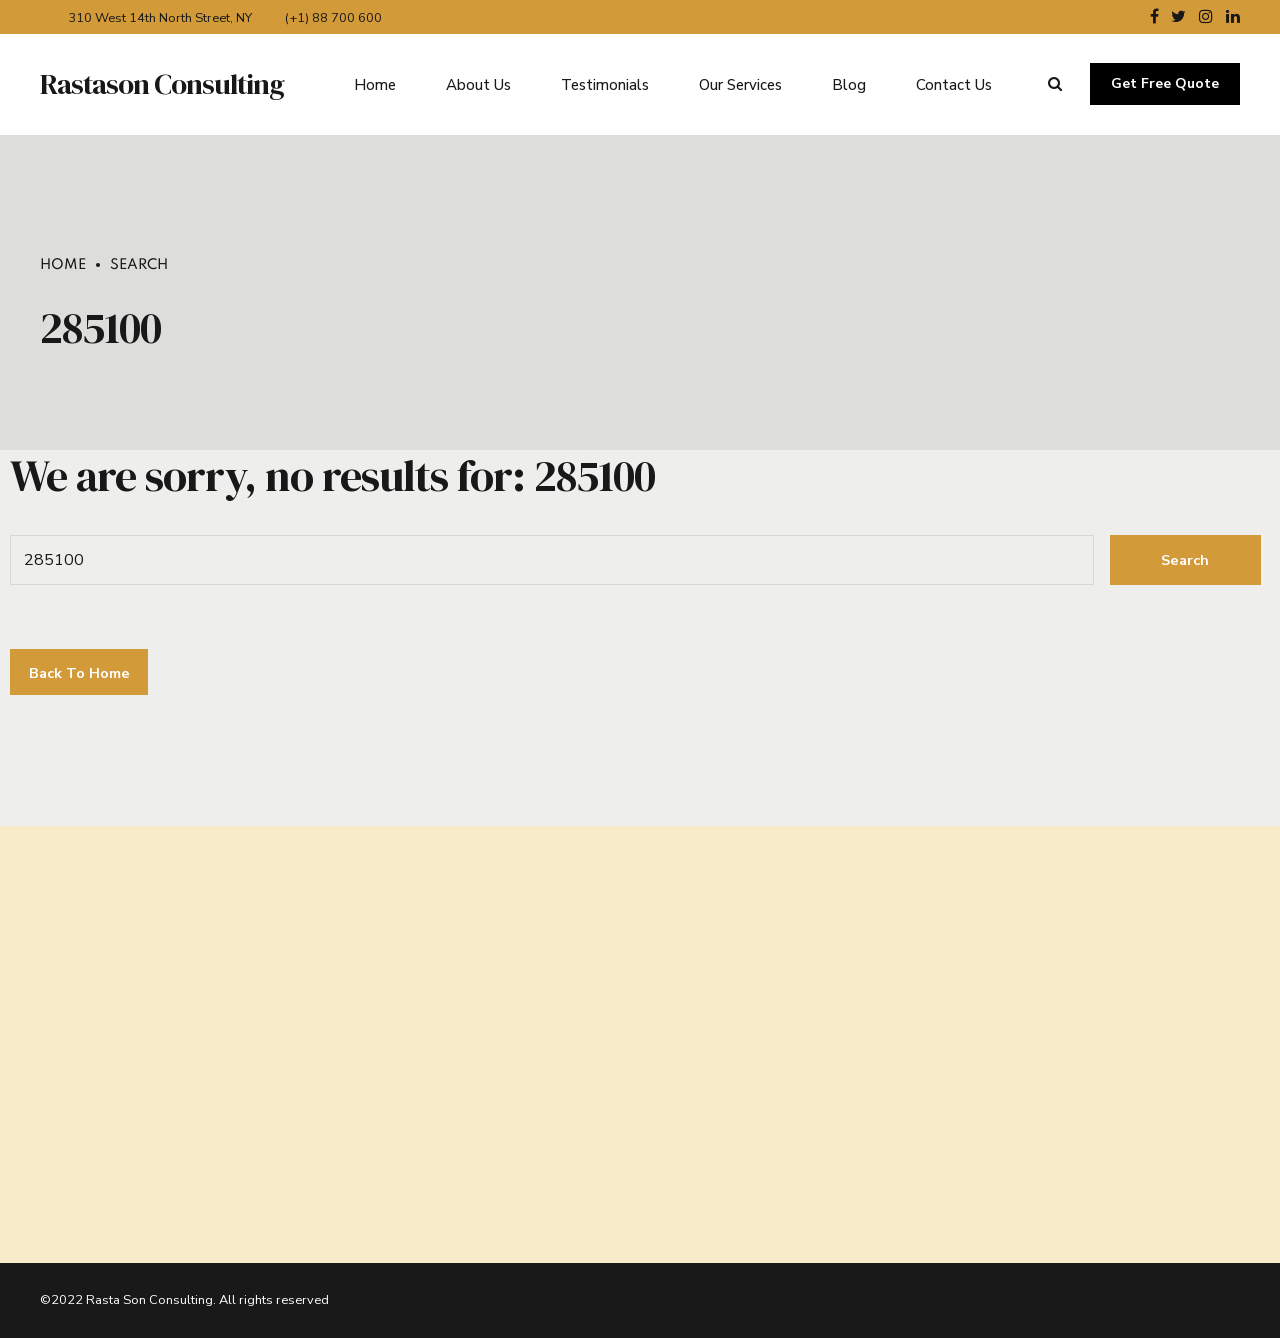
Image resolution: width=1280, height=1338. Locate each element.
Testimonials (605, 84)
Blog (849, 84)
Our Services (740, 84)
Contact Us (954, 84)
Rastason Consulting (162, 84)
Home (375, 84)
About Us (478, 84)
